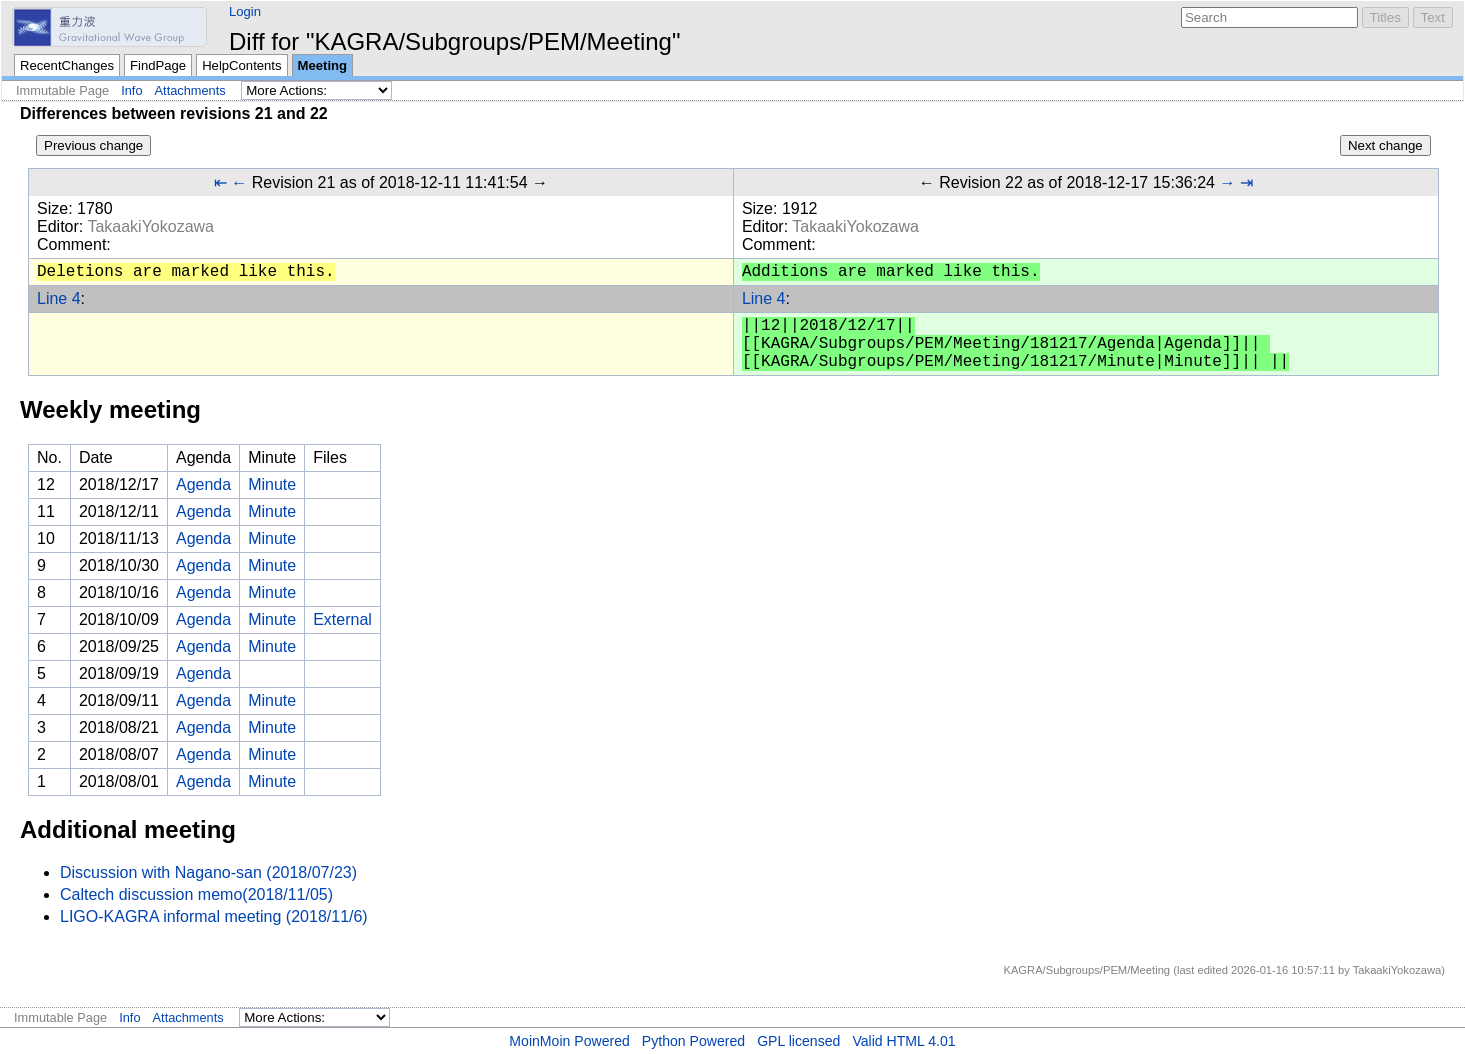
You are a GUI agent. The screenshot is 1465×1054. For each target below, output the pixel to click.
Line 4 (59, 298)
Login (245, 11)
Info (131, 90)
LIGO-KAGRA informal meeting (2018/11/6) (214, 916)
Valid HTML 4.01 (903, 1041)
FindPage (158, 65)
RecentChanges (67, 65)
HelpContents (241, 65)
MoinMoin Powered (569, 1041)
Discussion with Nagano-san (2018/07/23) (208, 872)
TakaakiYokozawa (150, 226)
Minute (272, 484)
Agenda (203, 484)
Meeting (323, 65)
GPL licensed (798, 1041)
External (342, 619)
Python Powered (693, 1041)
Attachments (190, 90)
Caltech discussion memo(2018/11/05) (196, 894)
